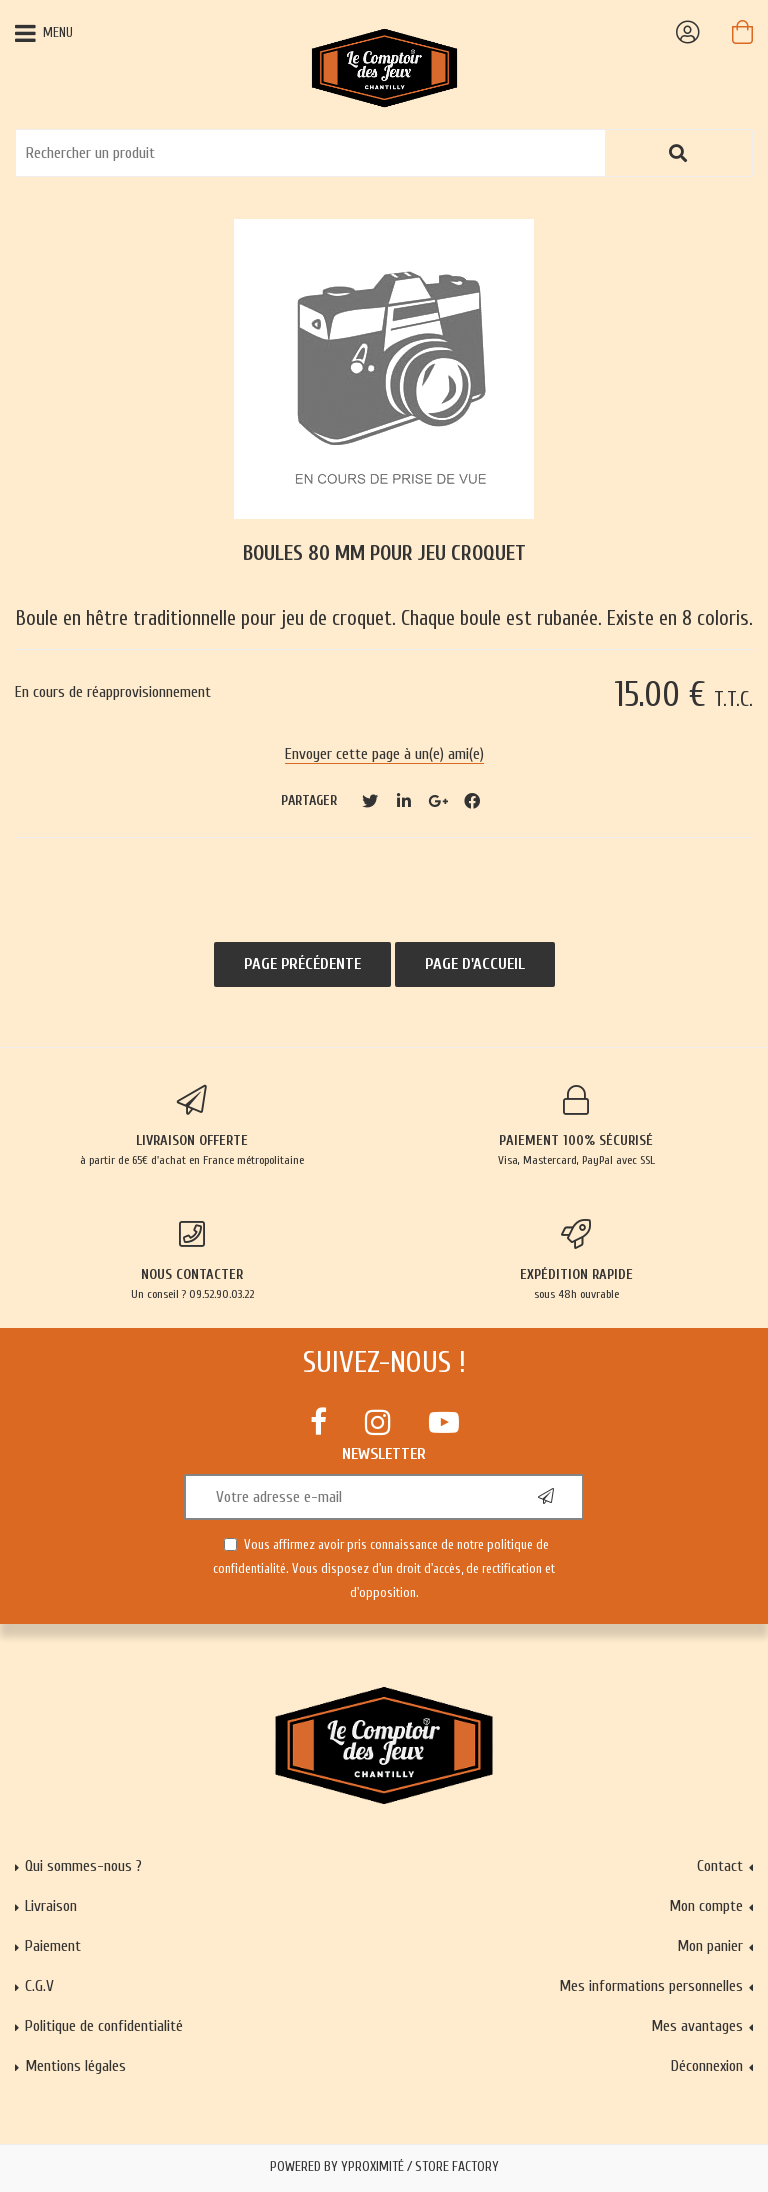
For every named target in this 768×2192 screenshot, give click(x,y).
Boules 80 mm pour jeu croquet (384, 553)
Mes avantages (697, 2026)
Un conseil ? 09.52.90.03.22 (192, 1260)
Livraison (51, 1906)
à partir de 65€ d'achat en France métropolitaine (192, 1126)
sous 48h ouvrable (576, 1260)
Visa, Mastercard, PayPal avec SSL (576, 1126)
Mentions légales (75, 2066)
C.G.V (39, 1986)
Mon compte (706, 1906)
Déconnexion (707, 2066)
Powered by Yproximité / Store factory (384, 2167)
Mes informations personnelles (651, 1986)
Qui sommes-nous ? (83, 1866)
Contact (720, 1866)
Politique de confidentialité (104, 2026)
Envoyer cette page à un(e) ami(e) (384, 754)
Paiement (53, 1946)
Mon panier (710, 1946)
